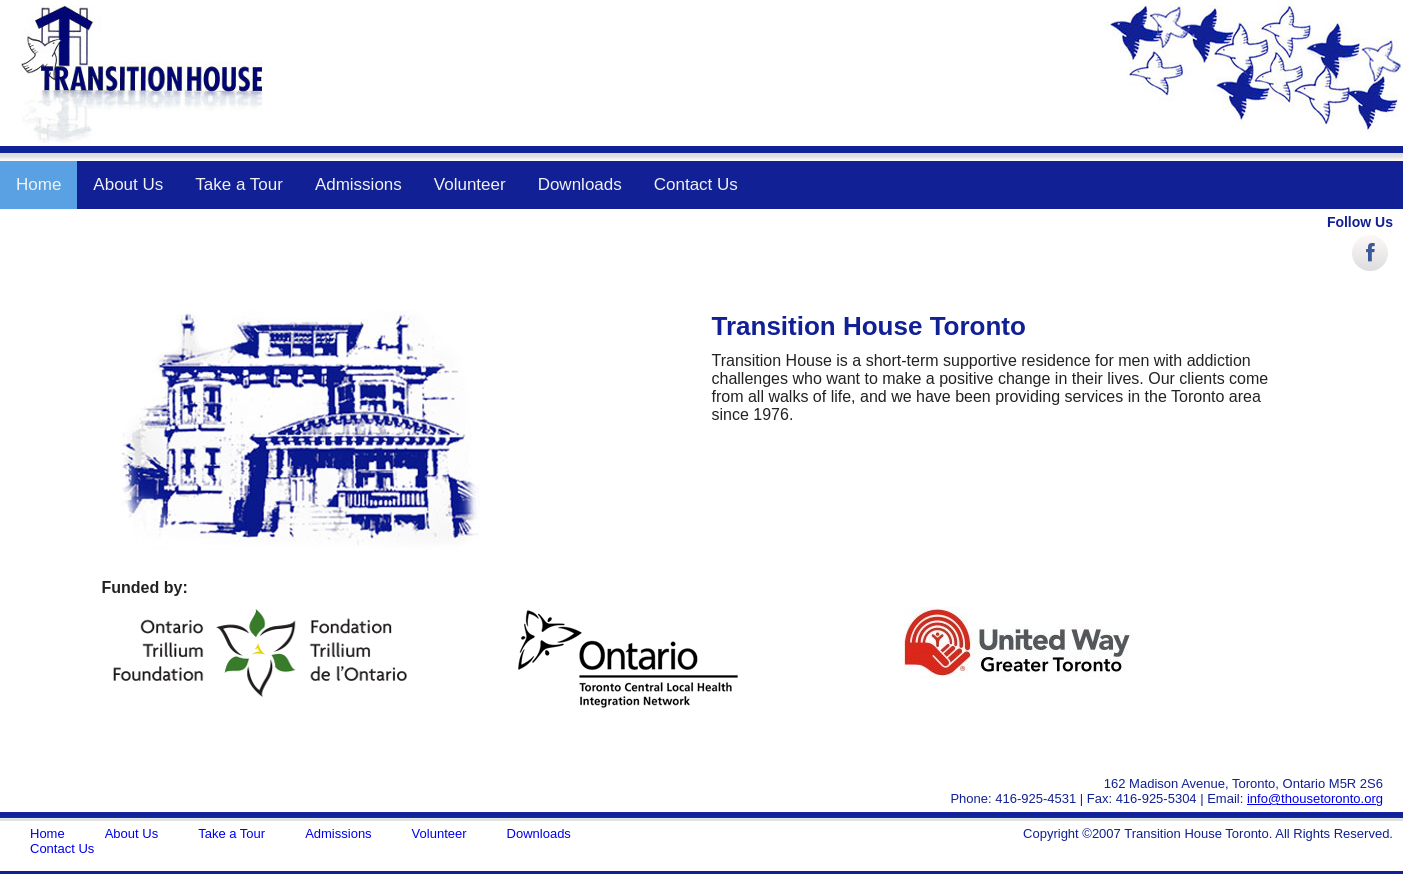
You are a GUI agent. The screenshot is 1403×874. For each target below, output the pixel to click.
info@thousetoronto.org (1315, 798)
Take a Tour (239, 184)
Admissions (358, 184)
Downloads (580, 184)
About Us (128, 184)
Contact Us (696, 184)
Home (38, 184)
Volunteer (470, 184)
